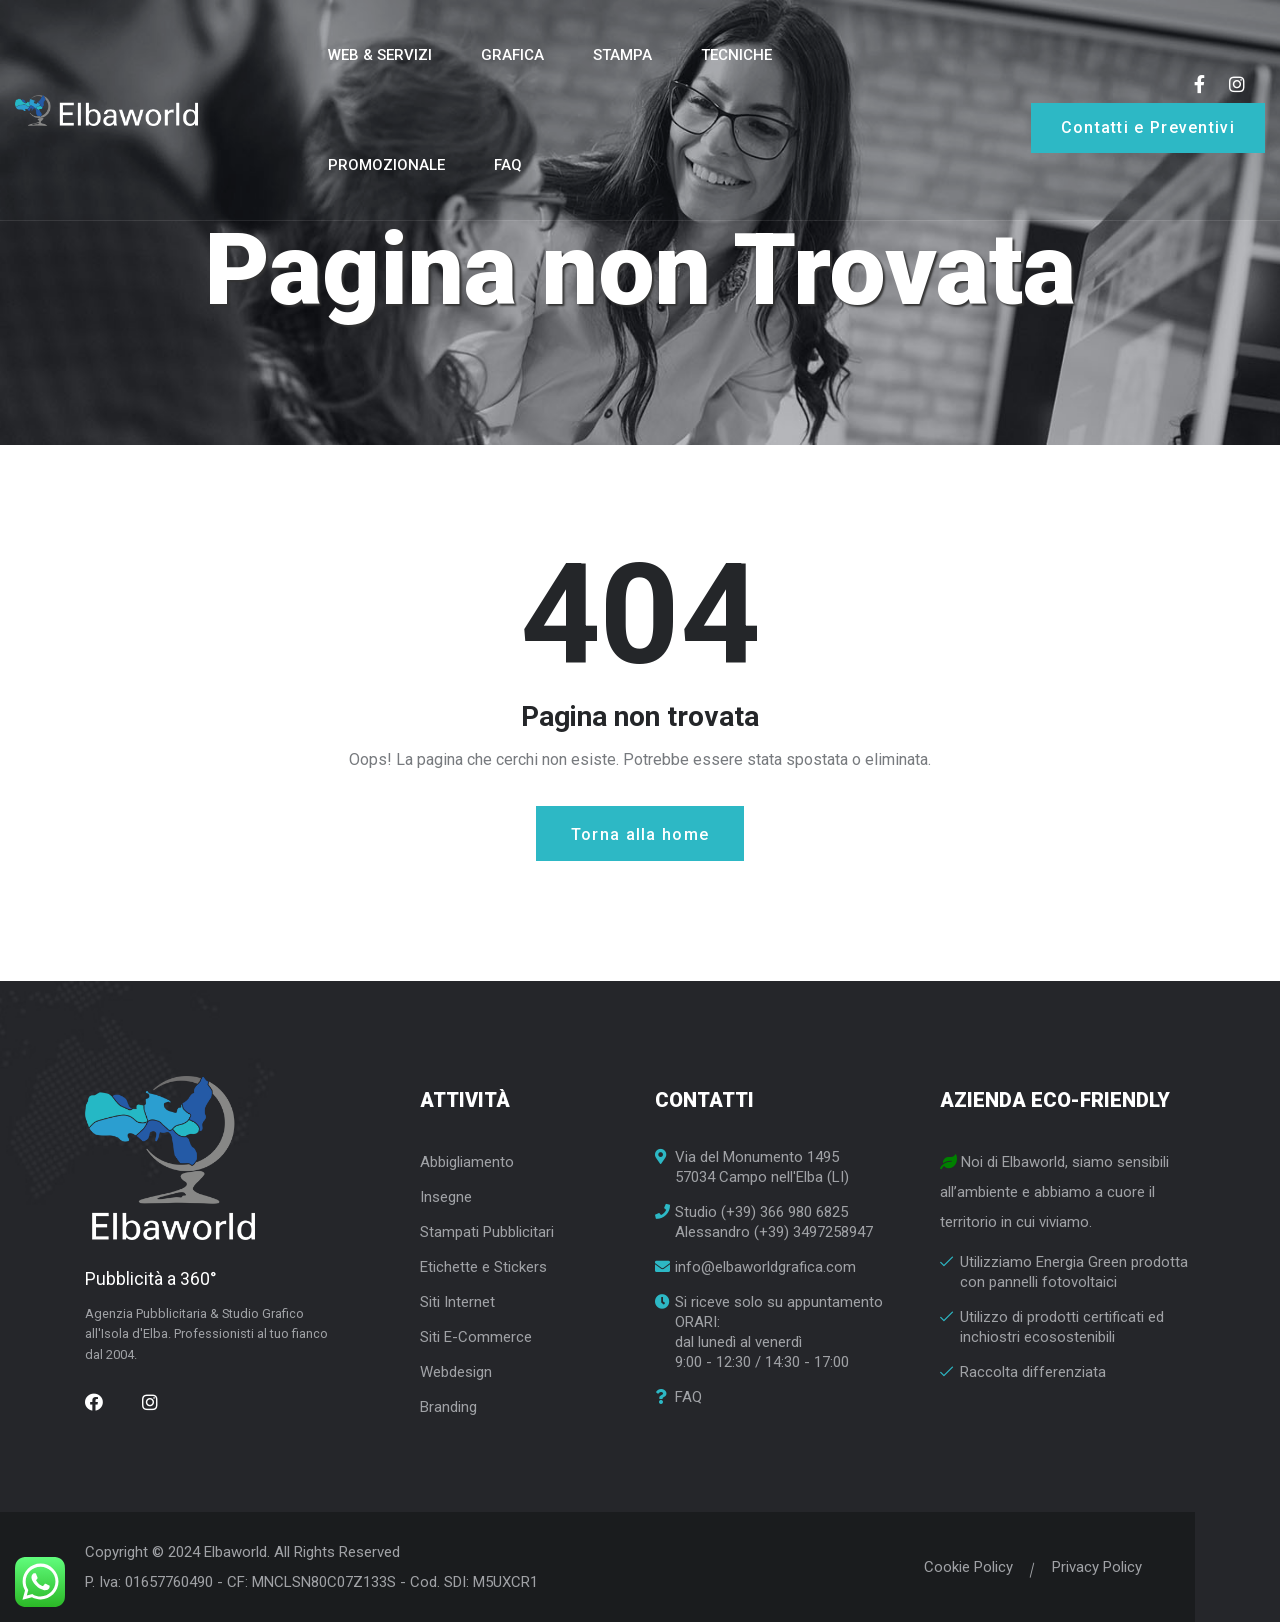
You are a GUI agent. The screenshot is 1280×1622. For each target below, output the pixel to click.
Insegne (446, 1197)
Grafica (512, 55)
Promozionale (386, 165)
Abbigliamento (467, 1162)
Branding (448, 1407)
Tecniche (736, 55)
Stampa (622, 55)
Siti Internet (457, 1302)
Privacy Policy (1090, 1567)
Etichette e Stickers (483, 1267)
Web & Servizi (380, 55)
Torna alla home (640, 834)
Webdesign (456, 1372)
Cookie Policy (961, 1567)
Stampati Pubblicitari (487, 1232)
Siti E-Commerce (476, 1337)
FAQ (508, 165)
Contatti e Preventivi (1148, 127)
